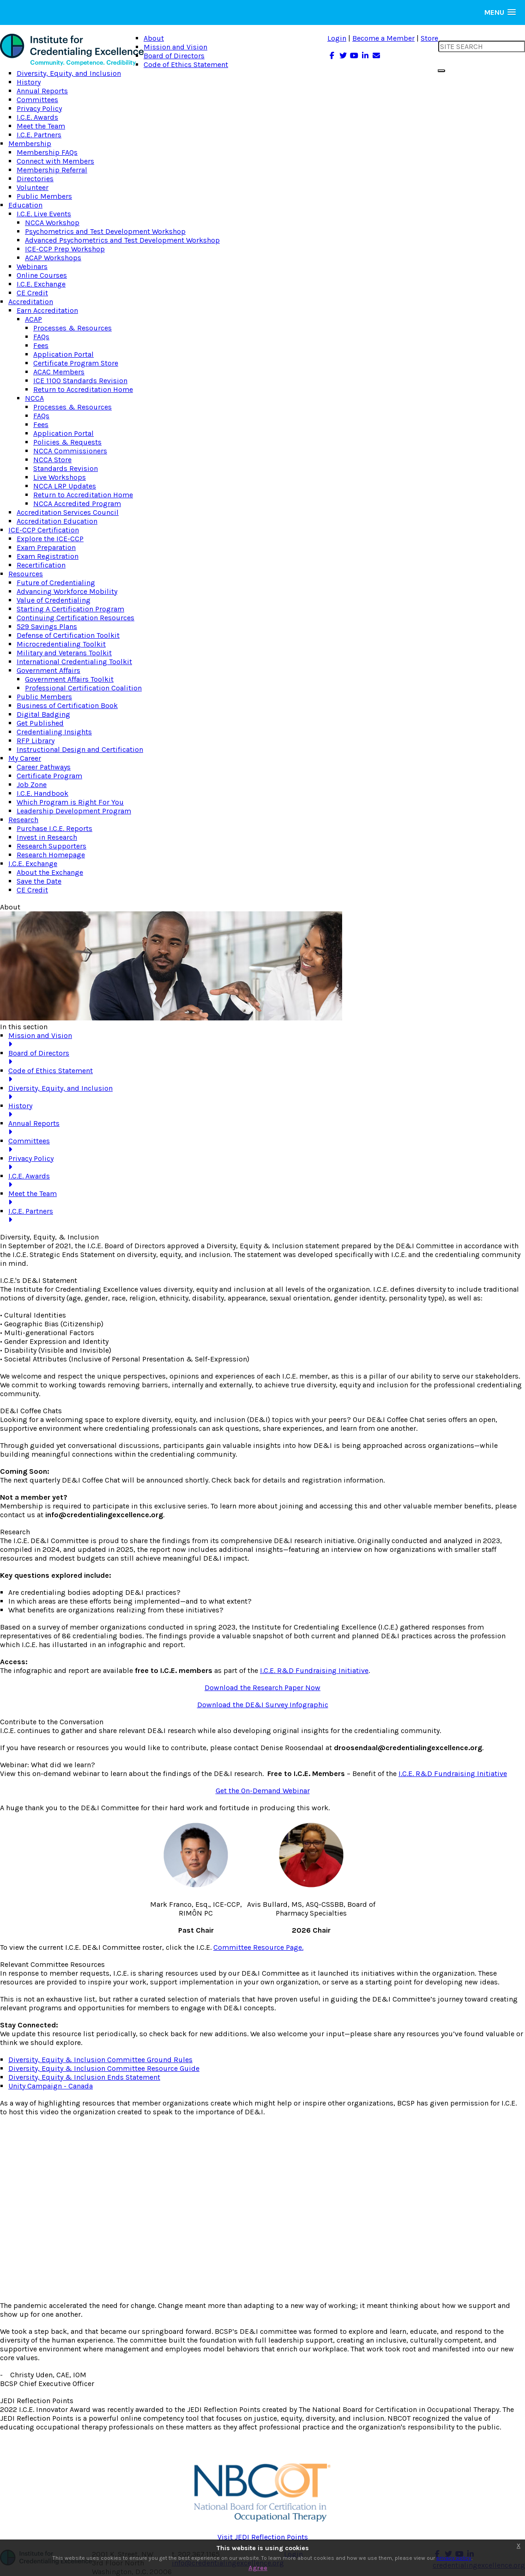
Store (429, 38)
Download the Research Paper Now (262, 1687)
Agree (257, 2568)
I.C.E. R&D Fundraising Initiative (314, 1670)
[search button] (441, 70)
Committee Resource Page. (258, 1947)
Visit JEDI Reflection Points (262, 2537)
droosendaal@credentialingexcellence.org (408, 1747)
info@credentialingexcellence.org (104, 1514)
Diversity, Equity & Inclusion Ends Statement (84, 2077)
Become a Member (383, 38)
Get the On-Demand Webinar (263, 1790)
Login (336, 38)
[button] (500, 12)
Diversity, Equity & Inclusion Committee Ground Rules (100, 2059)
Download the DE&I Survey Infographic (262, 1704)
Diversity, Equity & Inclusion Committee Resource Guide (103, 2068)
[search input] (481, 46)
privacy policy (453, 2558)
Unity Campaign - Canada (50, 2086)
